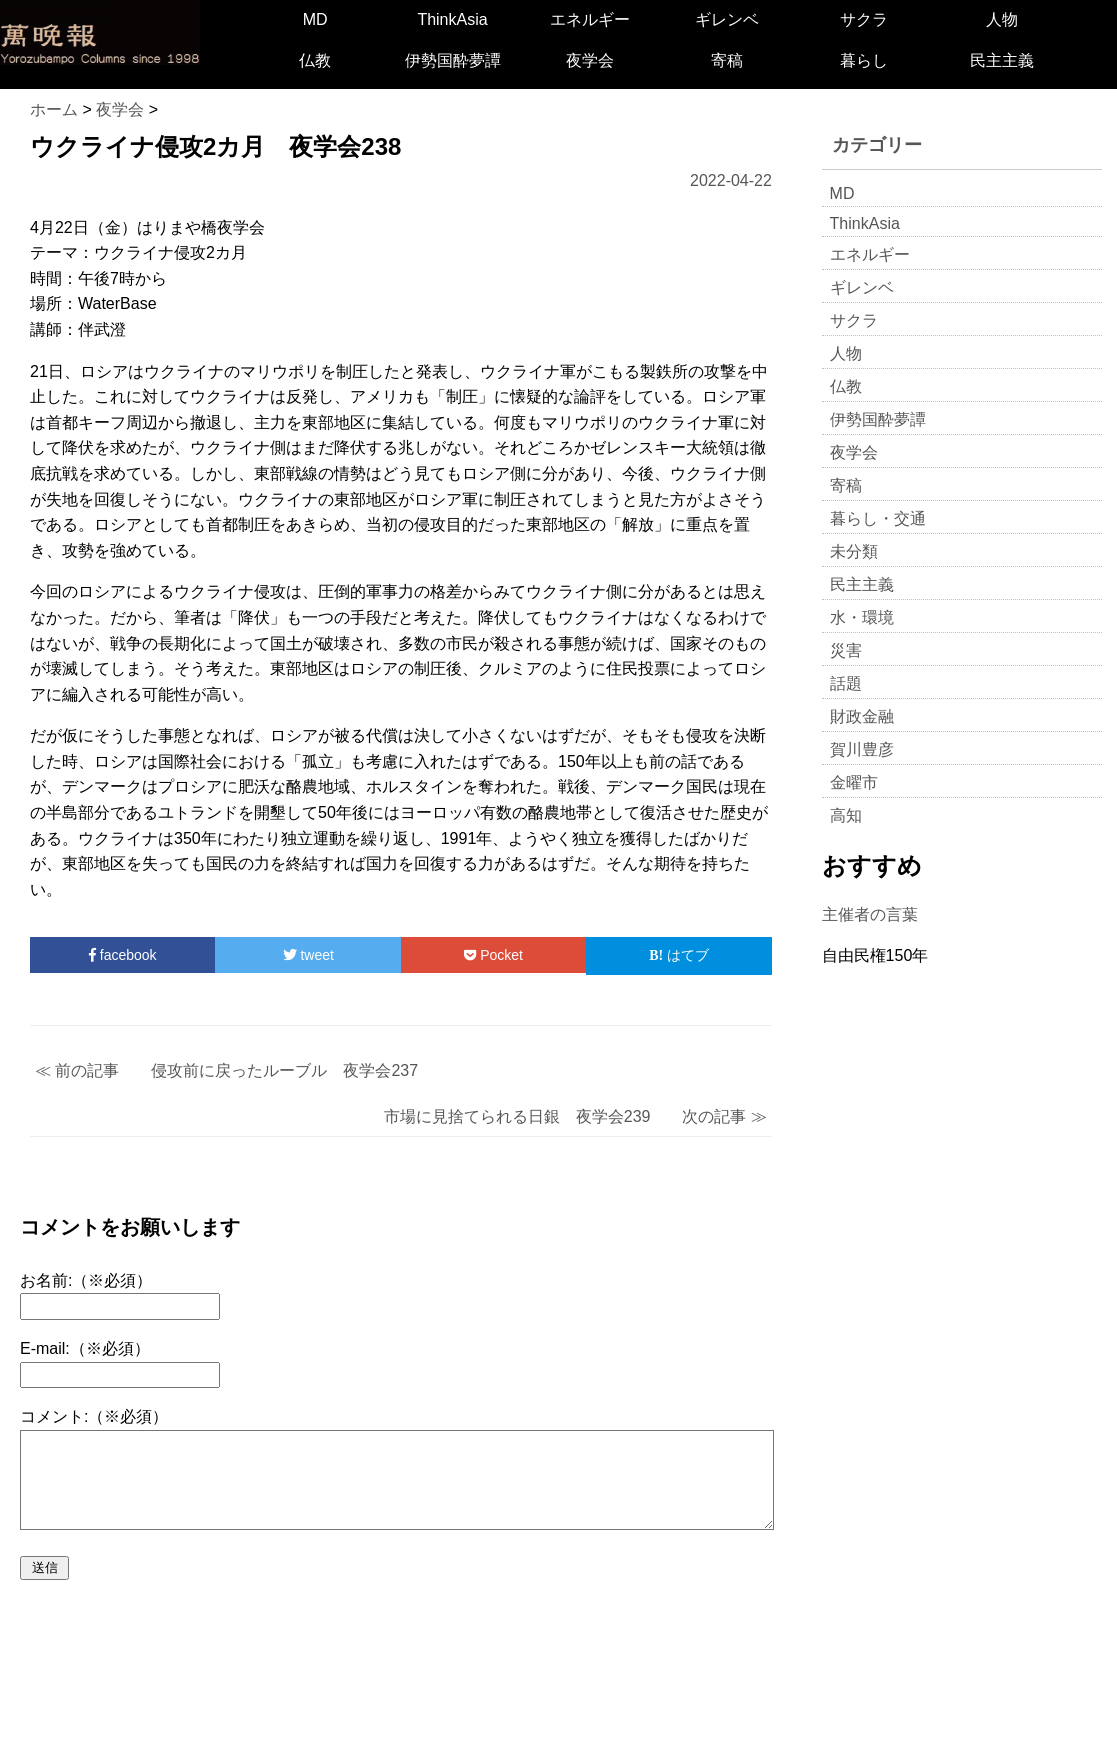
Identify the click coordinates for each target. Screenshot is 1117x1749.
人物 (1002, 19)
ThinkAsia (452, 19)
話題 (846, 683)
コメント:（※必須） (94, 1416)
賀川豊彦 (862, 749)
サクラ (864, 19)
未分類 (854, 551)
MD (315, 19)
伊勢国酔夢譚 (453, 60)
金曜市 (854, 782)
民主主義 (1002, 60)
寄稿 (727, 60)
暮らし (864, 60)
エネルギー (590, 19)
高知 (846, 815)
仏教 (315, 60)
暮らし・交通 (878, 518)
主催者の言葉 (870, 914)
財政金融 (862, 716)
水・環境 (862, 617)
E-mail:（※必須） (85, 1348)
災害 (846, 650)
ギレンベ (727, 19)
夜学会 (590, 60)
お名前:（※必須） (86, 1280)
